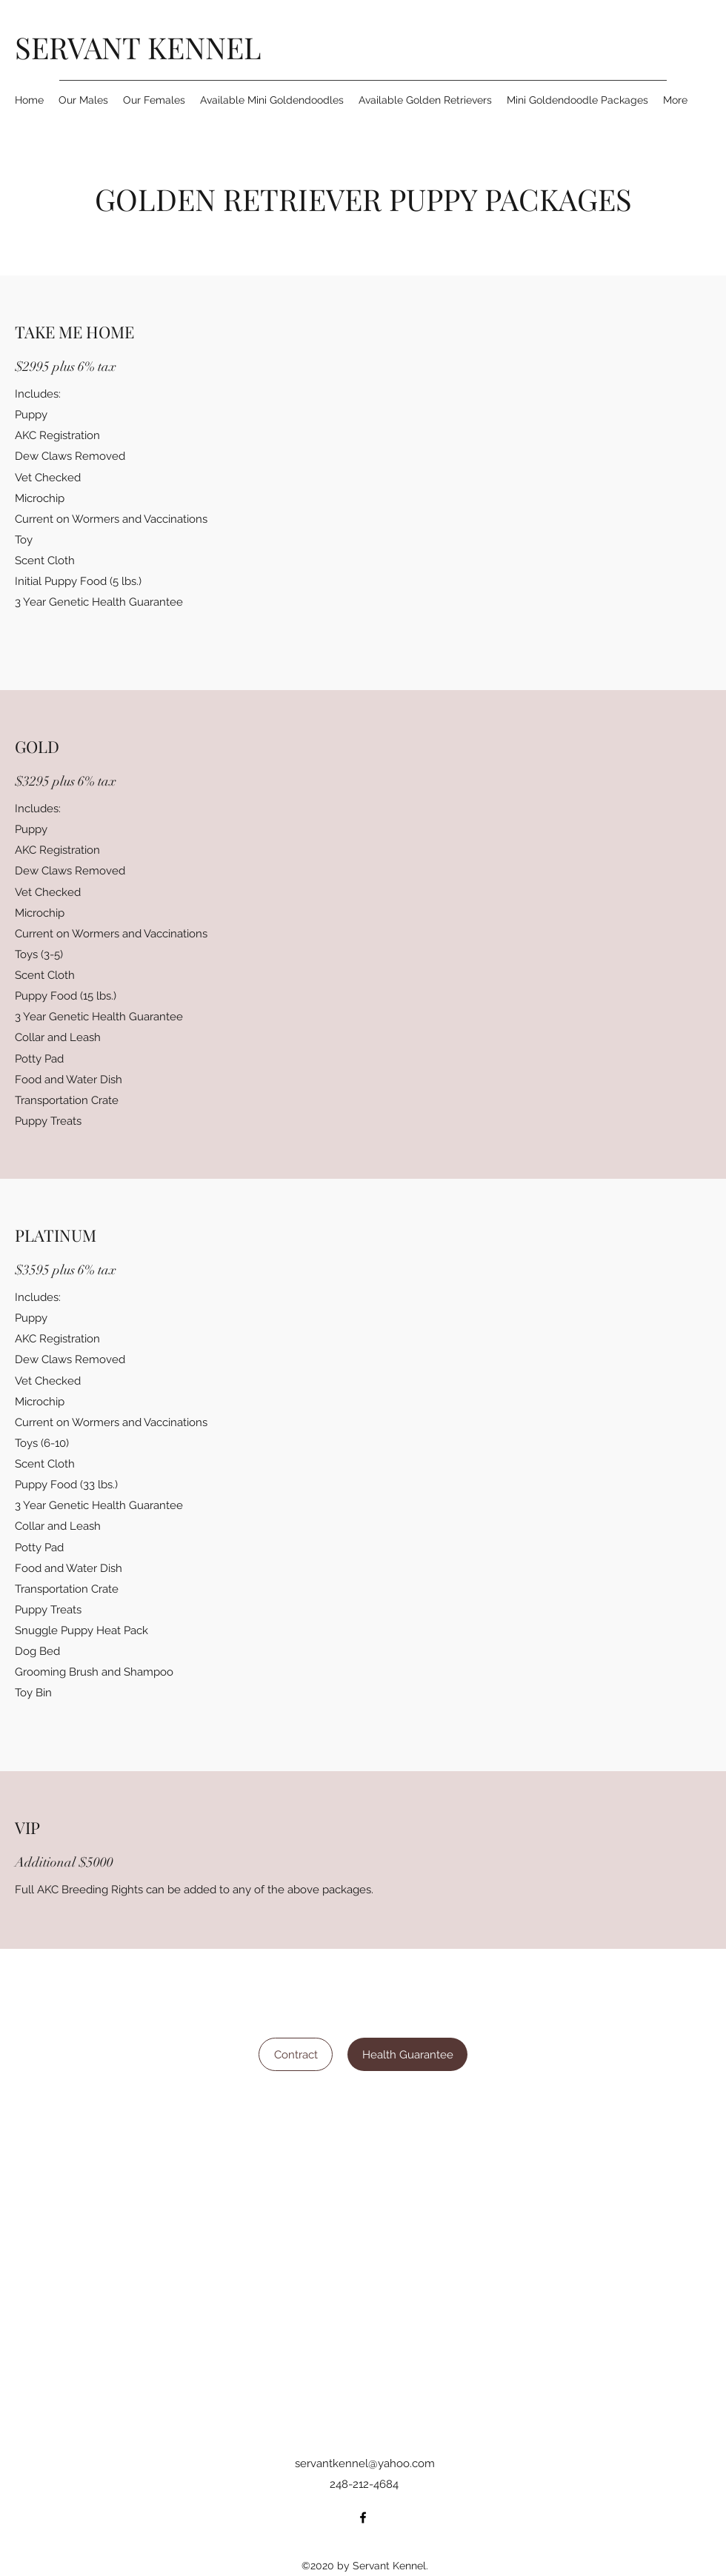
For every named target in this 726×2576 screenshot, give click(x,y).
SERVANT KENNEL (138, 47)
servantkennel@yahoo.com (365, 2463)
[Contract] (296, 2054)
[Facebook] (363, 2517)
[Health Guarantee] (407, 2054)
